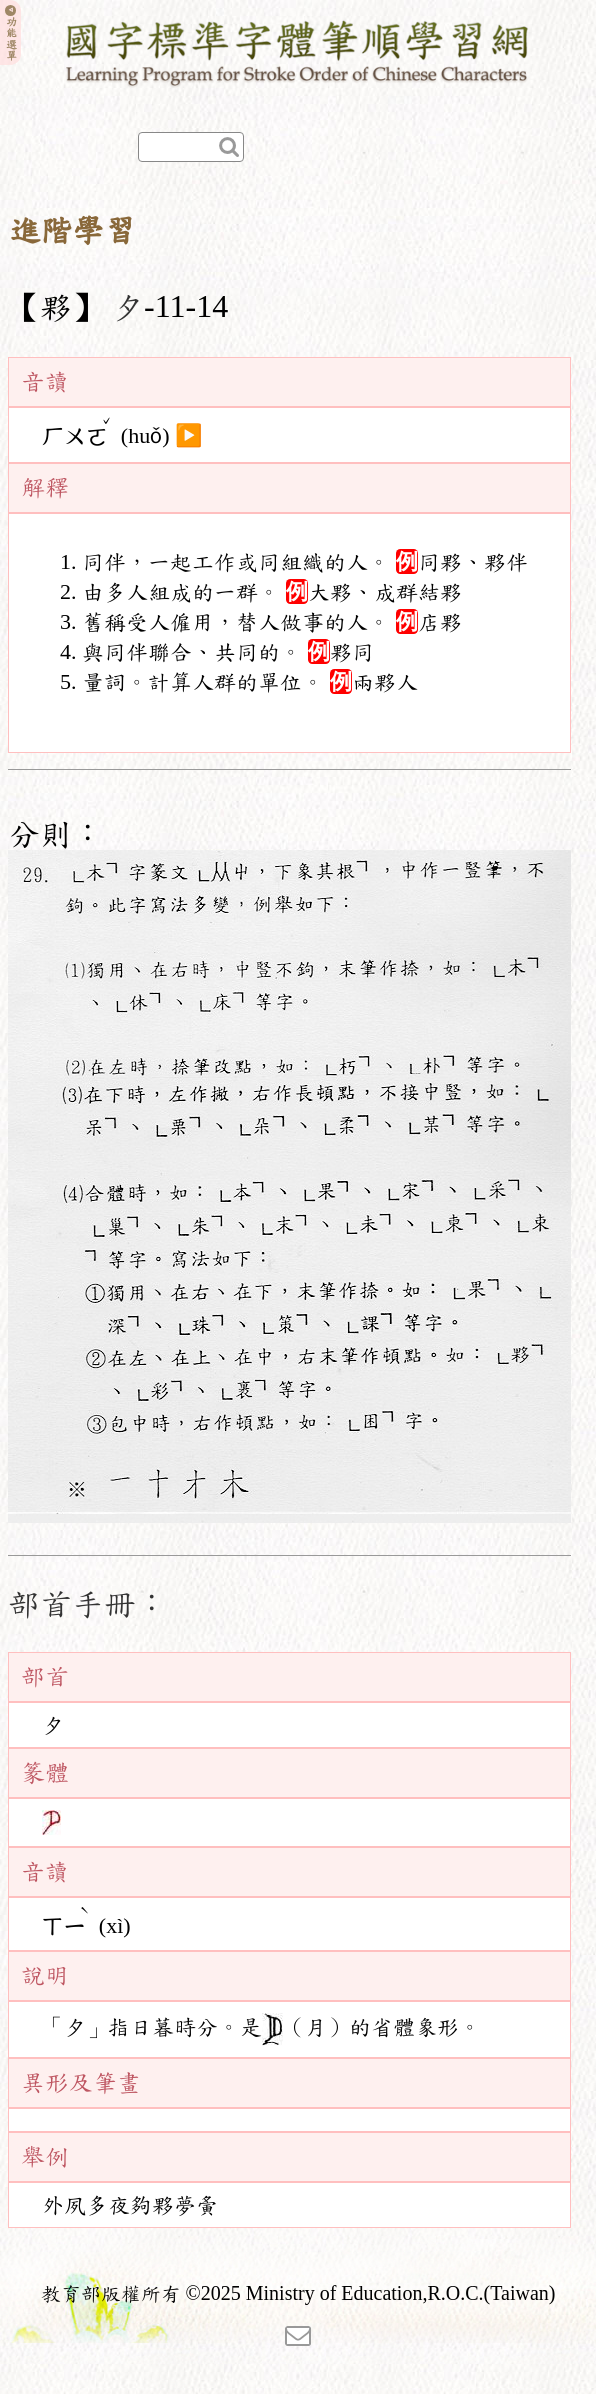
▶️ (188, 436)
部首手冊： (88, 1604)
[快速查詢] (191, 147)
